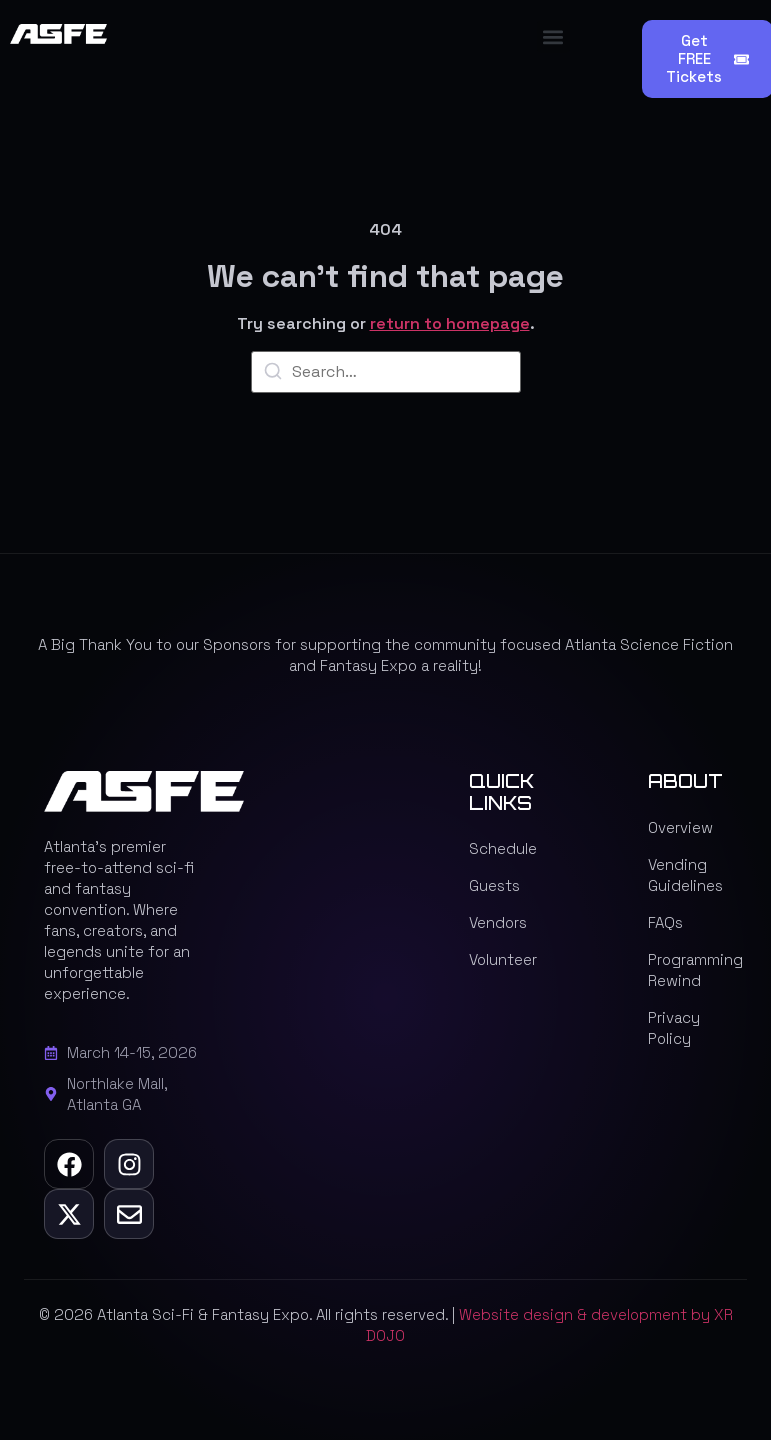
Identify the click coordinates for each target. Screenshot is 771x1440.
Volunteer (503, 959)
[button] (553, 36)
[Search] (273, 374)
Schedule (503, 848)
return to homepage (450, 323)
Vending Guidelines (685, 875)
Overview (680, 827)
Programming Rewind (687, 970)
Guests (494, 885)
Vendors (498, 922)
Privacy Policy (674, 1028)
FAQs (665, 922)
